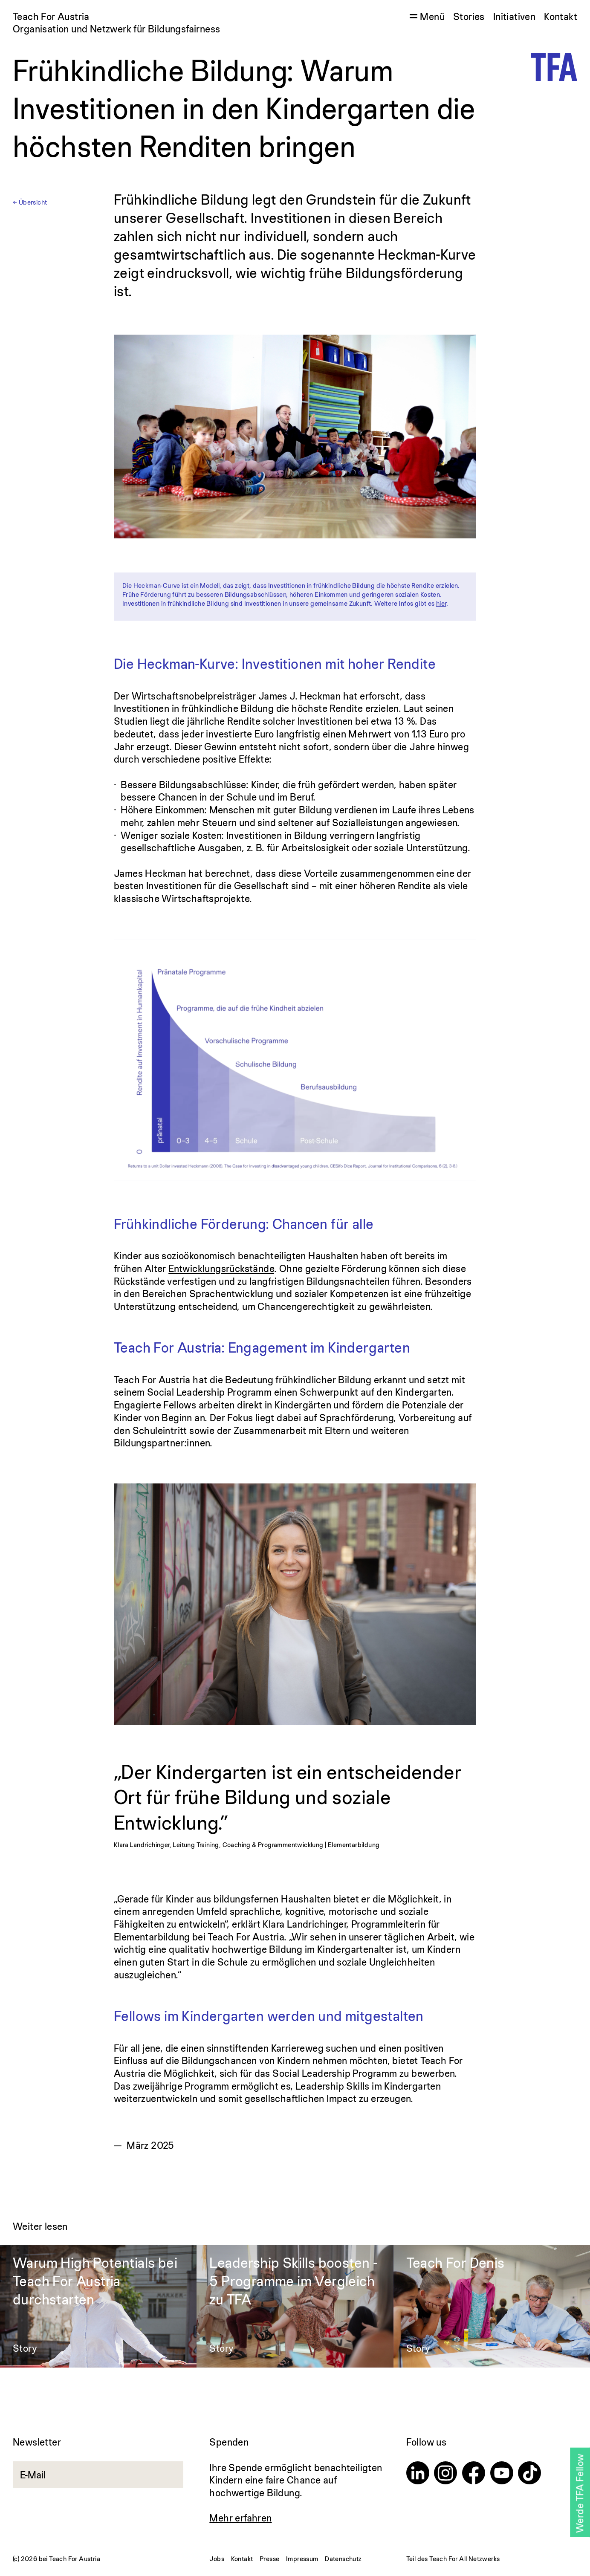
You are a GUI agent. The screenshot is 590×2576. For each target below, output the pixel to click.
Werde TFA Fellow (579, 2493)
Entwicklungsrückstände (221, 1268)
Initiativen (514, 16)
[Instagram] (445, 2474)
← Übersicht (30, 202)
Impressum (302, 2558)
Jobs (216, 2558)
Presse (269, 2558)
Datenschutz (343, 2558)
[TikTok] (529, 2474)
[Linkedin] (417, 2474)
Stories (469, 16)
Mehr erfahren (240, 2517)
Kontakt (560, 16)
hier (441, 603)
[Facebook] (473, 2474)
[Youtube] (501, 2474)
